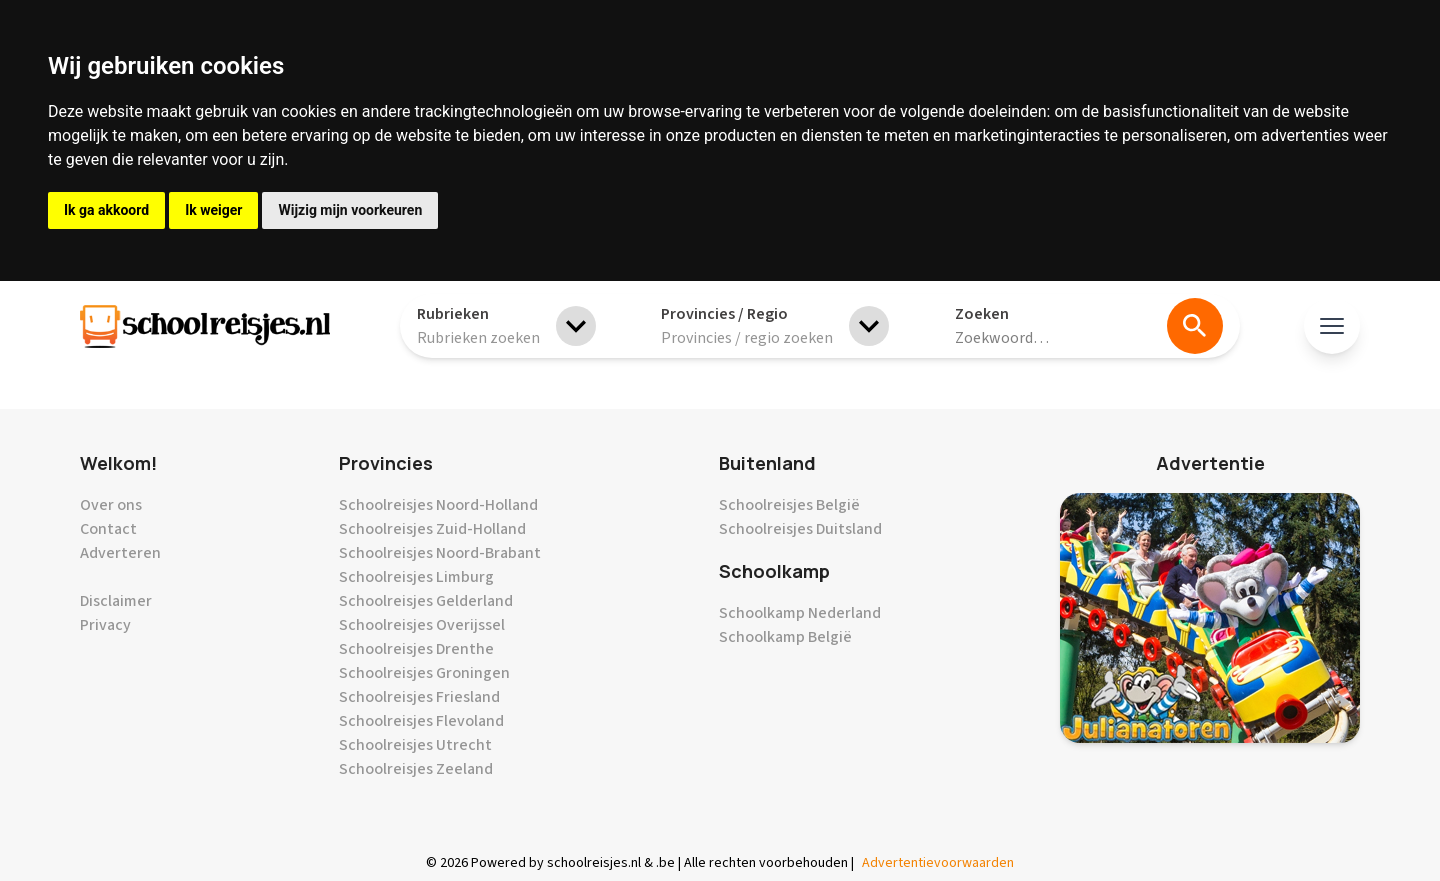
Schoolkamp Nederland (800, 613)
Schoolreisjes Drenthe (416, 649)
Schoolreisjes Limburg (416, 577)
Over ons (111, 505)
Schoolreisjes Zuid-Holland (432, 529)
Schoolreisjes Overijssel (422, 625)
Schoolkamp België (785, 637)
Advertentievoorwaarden (938, 863)
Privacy (105, 625)
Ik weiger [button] (213, 210)
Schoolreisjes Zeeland (416, 769)
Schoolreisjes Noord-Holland (438, 505)
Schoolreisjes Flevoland (421, 721)
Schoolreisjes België (789, 505)
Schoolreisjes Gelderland (426, 601)
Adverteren (120, 553)
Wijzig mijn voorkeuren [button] (350, 210)
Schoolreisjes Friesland (419, 697)
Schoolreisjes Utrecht (415, 745)
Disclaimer (116, 601)
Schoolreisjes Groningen (424, 673)
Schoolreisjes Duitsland (800, 529)
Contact (108, 529)
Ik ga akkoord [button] (106, 210)
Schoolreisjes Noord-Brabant (440, 553)
